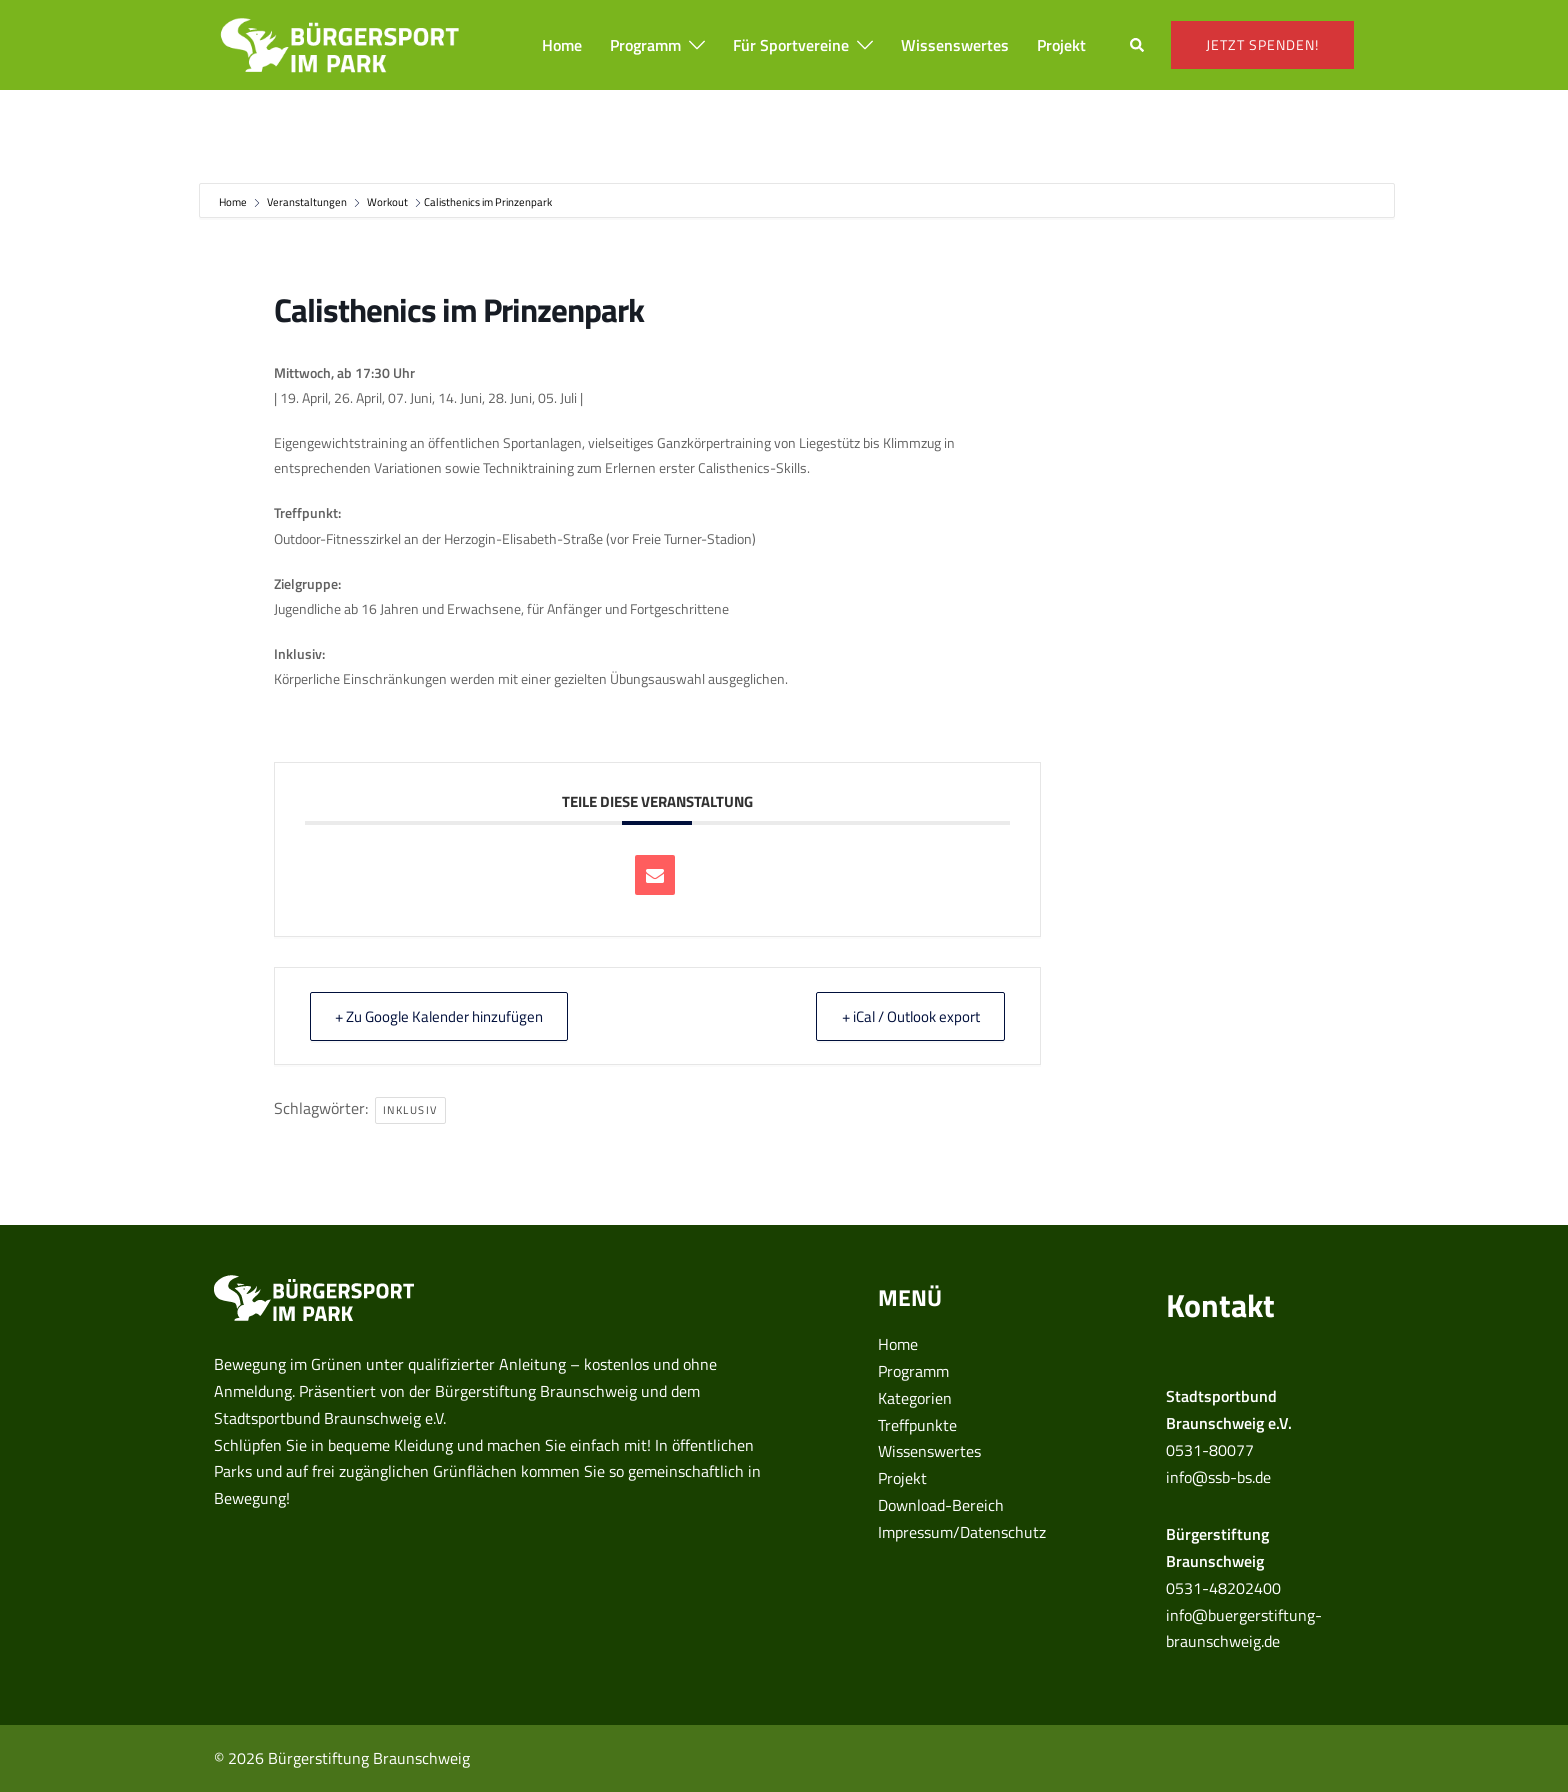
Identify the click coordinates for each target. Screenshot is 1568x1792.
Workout (387, 202)
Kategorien (915, 1398)
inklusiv (410, 1110)
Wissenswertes (955, 45)
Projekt (1061, 45)
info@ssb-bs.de (1218, 1477)
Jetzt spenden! (1262, 44)
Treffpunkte (917, 1425)
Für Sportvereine (791, 45)
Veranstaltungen (307, 202)
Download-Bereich (941, 1505)
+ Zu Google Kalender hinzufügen (443, 1016)
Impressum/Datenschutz (962, 1532)
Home (562, 45)
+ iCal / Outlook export (907, 1016)
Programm (645, 45)
